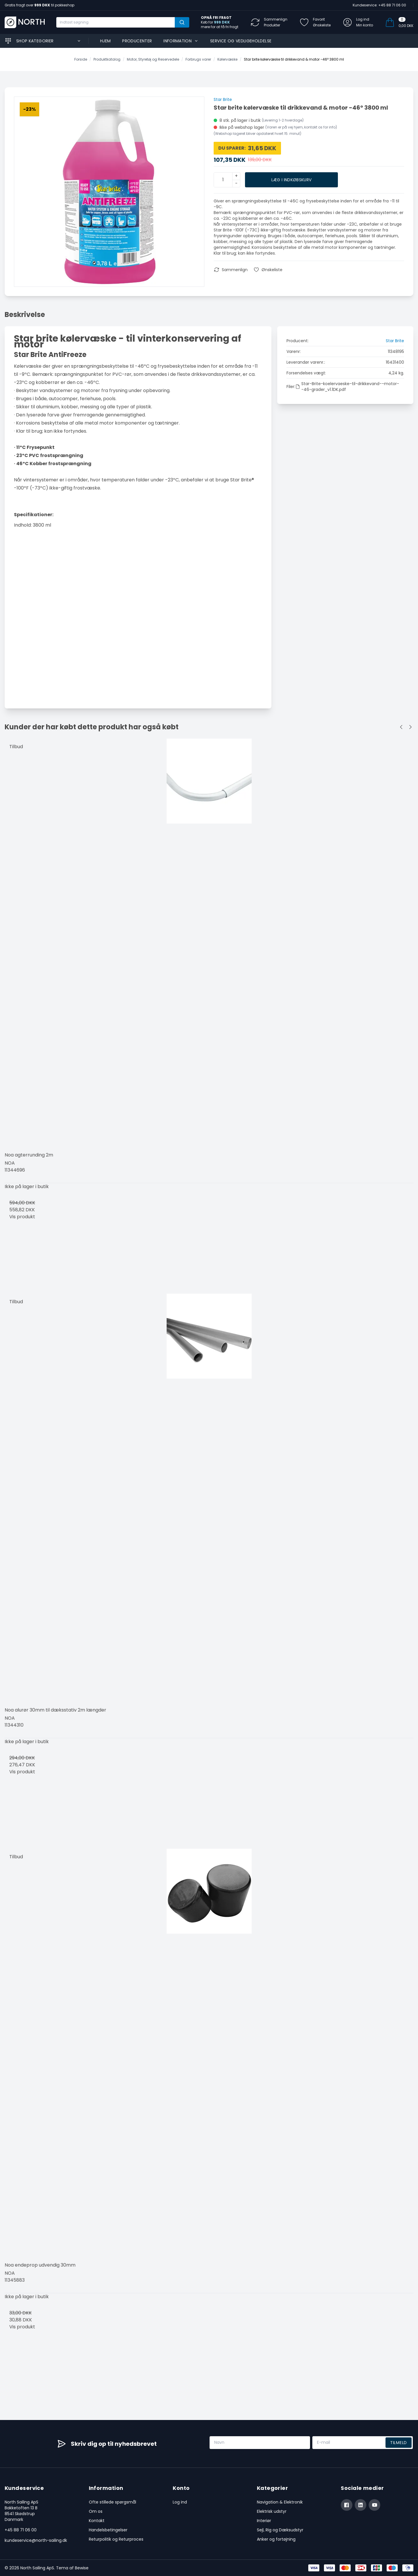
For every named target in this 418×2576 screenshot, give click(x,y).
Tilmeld (398, 2443)
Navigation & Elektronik (280, 2502)
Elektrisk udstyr (272, 2511)
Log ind (180, 2502)
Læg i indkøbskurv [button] (291, 180)
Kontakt (97, 2521)
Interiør (264, 2521)
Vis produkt (22, 1216)
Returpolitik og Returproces (116, 2539)
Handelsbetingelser (108, 2530)
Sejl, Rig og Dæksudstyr (280, 2530)
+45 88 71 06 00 (21, 2530)
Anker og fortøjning (276, 2539)
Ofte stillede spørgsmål (112, 2502)
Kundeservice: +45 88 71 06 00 (379, 5)
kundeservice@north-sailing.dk (36, 2540)
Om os (95, 2511)
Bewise (82, 2568)
